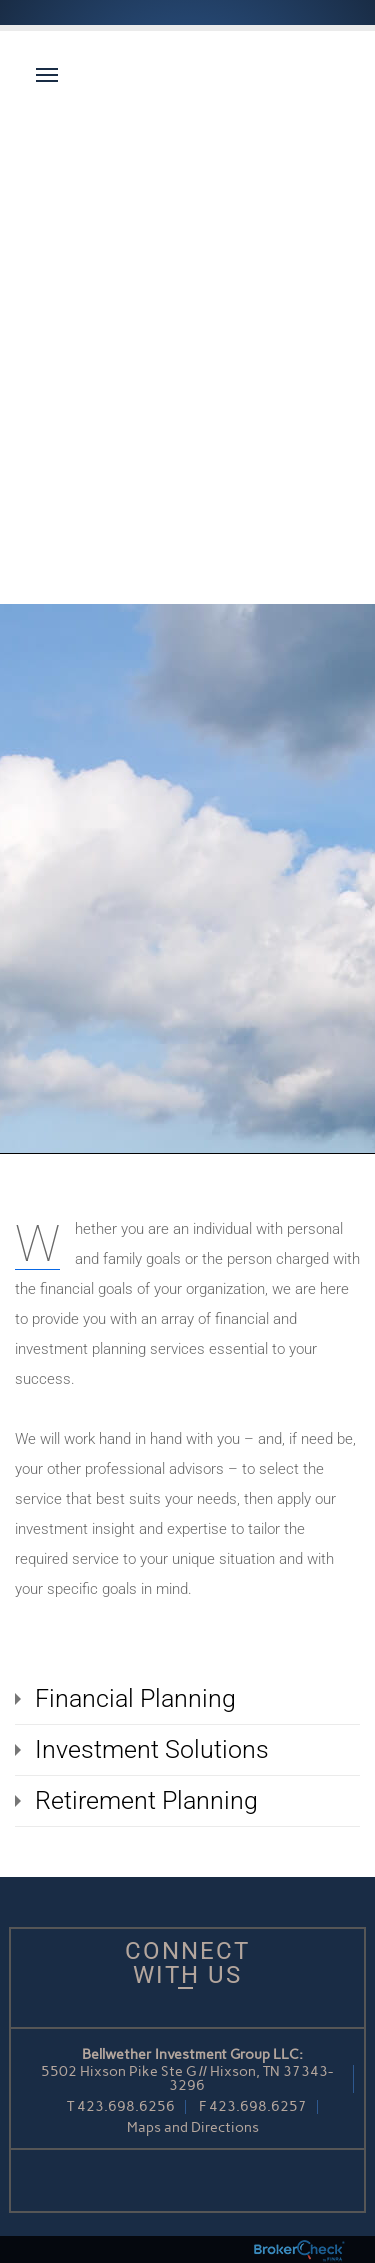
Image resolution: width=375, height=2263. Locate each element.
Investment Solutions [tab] (152, 1749)
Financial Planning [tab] (135, 1698)
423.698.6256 (126, 2106)
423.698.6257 (258, 2106)
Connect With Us (187, 1963)
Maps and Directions (193, 2127)
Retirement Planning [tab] (146, 1800)
